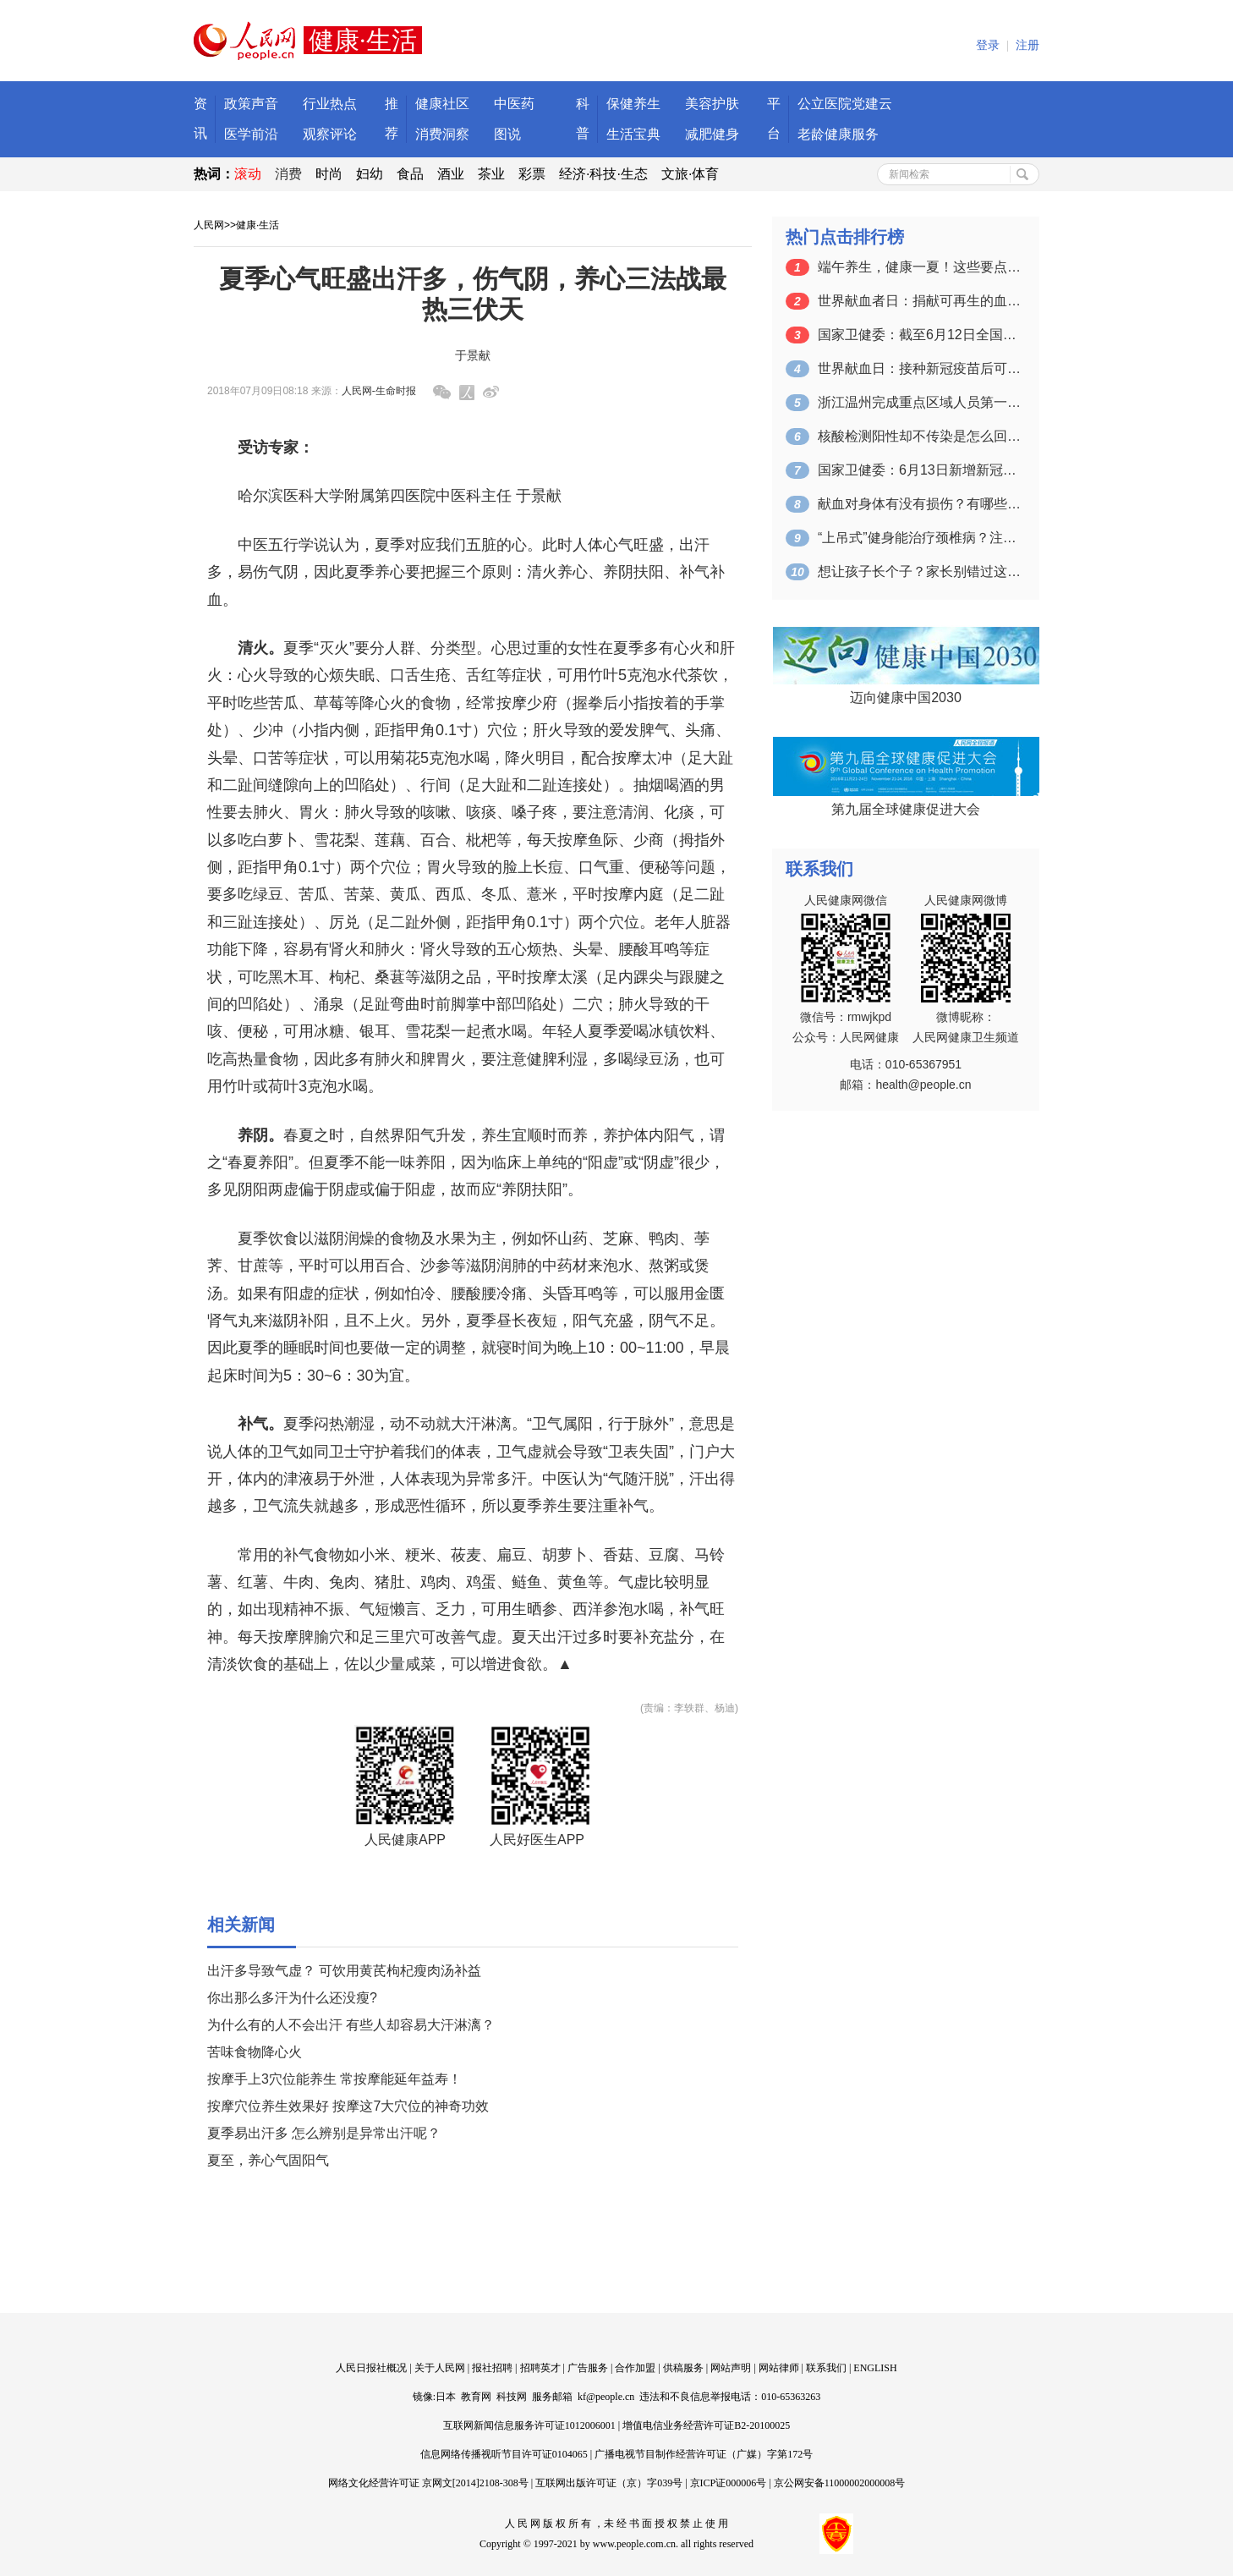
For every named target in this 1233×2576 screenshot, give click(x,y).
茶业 (491, 174)
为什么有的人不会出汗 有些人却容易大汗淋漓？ (351, 2025)
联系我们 (826, 2368)
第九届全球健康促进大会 (905, 809)
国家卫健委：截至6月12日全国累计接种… (919, 334)
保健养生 (633, 103)
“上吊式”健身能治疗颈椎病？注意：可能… (919, 537)
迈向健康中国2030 (906, 697)
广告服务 (587, 2368)
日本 (446, 2397)
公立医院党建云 (844, 103)
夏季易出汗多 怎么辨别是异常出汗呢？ (324, 2133)
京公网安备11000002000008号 (840, 2483)
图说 (507, 134)
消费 (288, 174)
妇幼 (369, 174)
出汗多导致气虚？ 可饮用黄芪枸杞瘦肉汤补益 (344, 1971)
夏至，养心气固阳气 (268, 2160)
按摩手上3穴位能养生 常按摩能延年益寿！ (334, 2079)
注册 (1027, 45)
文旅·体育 (690, 174)
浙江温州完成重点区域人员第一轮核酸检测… (919, 402)
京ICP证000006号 (728, 2483)
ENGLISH (874, 2368)
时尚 (328, 174)
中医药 (514, 103)
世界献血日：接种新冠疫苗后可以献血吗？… (919, 368)
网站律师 (779, 2368)
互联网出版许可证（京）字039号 (608, 2483)
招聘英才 (540, 2368)
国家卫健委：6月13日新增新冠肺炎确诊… (919, 470)
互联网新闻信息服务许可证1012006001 (529, 2425)
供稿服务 (683, 2368)
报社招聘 (492, 2368)
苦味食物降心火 (254, 2052)
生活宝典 (633, 134)
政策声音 (251, 103)
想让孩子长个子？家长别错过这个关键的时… (919, 571)
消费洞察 (442, 134)
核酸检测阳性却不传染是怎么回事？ (919, 436)
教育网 (476, 2397)
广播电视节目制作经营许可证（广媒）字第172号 (704, 2454)
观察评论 (330, 134)
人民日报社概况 (371, 2368)
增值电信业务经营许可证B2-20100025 (706, 2425)
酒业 (450, 174)
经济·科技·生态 (603, 174)
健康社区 (442, 103)
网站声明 (730, 2368)
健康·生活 (257, 225)
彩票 (531, 174)
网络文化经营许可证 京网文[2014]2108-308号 (428, 2483)
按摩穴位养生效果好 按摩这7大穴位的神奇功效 (348, 2106)
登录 (988, 45)
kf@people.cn (606, 2397)
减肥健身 (712, 134)
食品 (410, 174)
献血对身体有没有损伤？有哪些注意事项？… (919, 504)
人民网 (209, 225)
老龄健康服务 (838, 134)
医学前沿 (251, 134)
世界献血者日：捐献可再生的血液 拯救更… (919, 301)
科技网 (511, 2397)
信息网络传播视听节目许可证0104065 (504, 2454)
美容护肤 (712, 103)
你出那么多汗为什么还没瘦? (292, 1998)
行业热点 (330, 103)
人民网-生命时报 (379, 391)
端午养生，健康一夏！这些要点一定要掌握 (919, 267)
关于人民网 (439, 2368)
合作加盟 (635, 2368)
